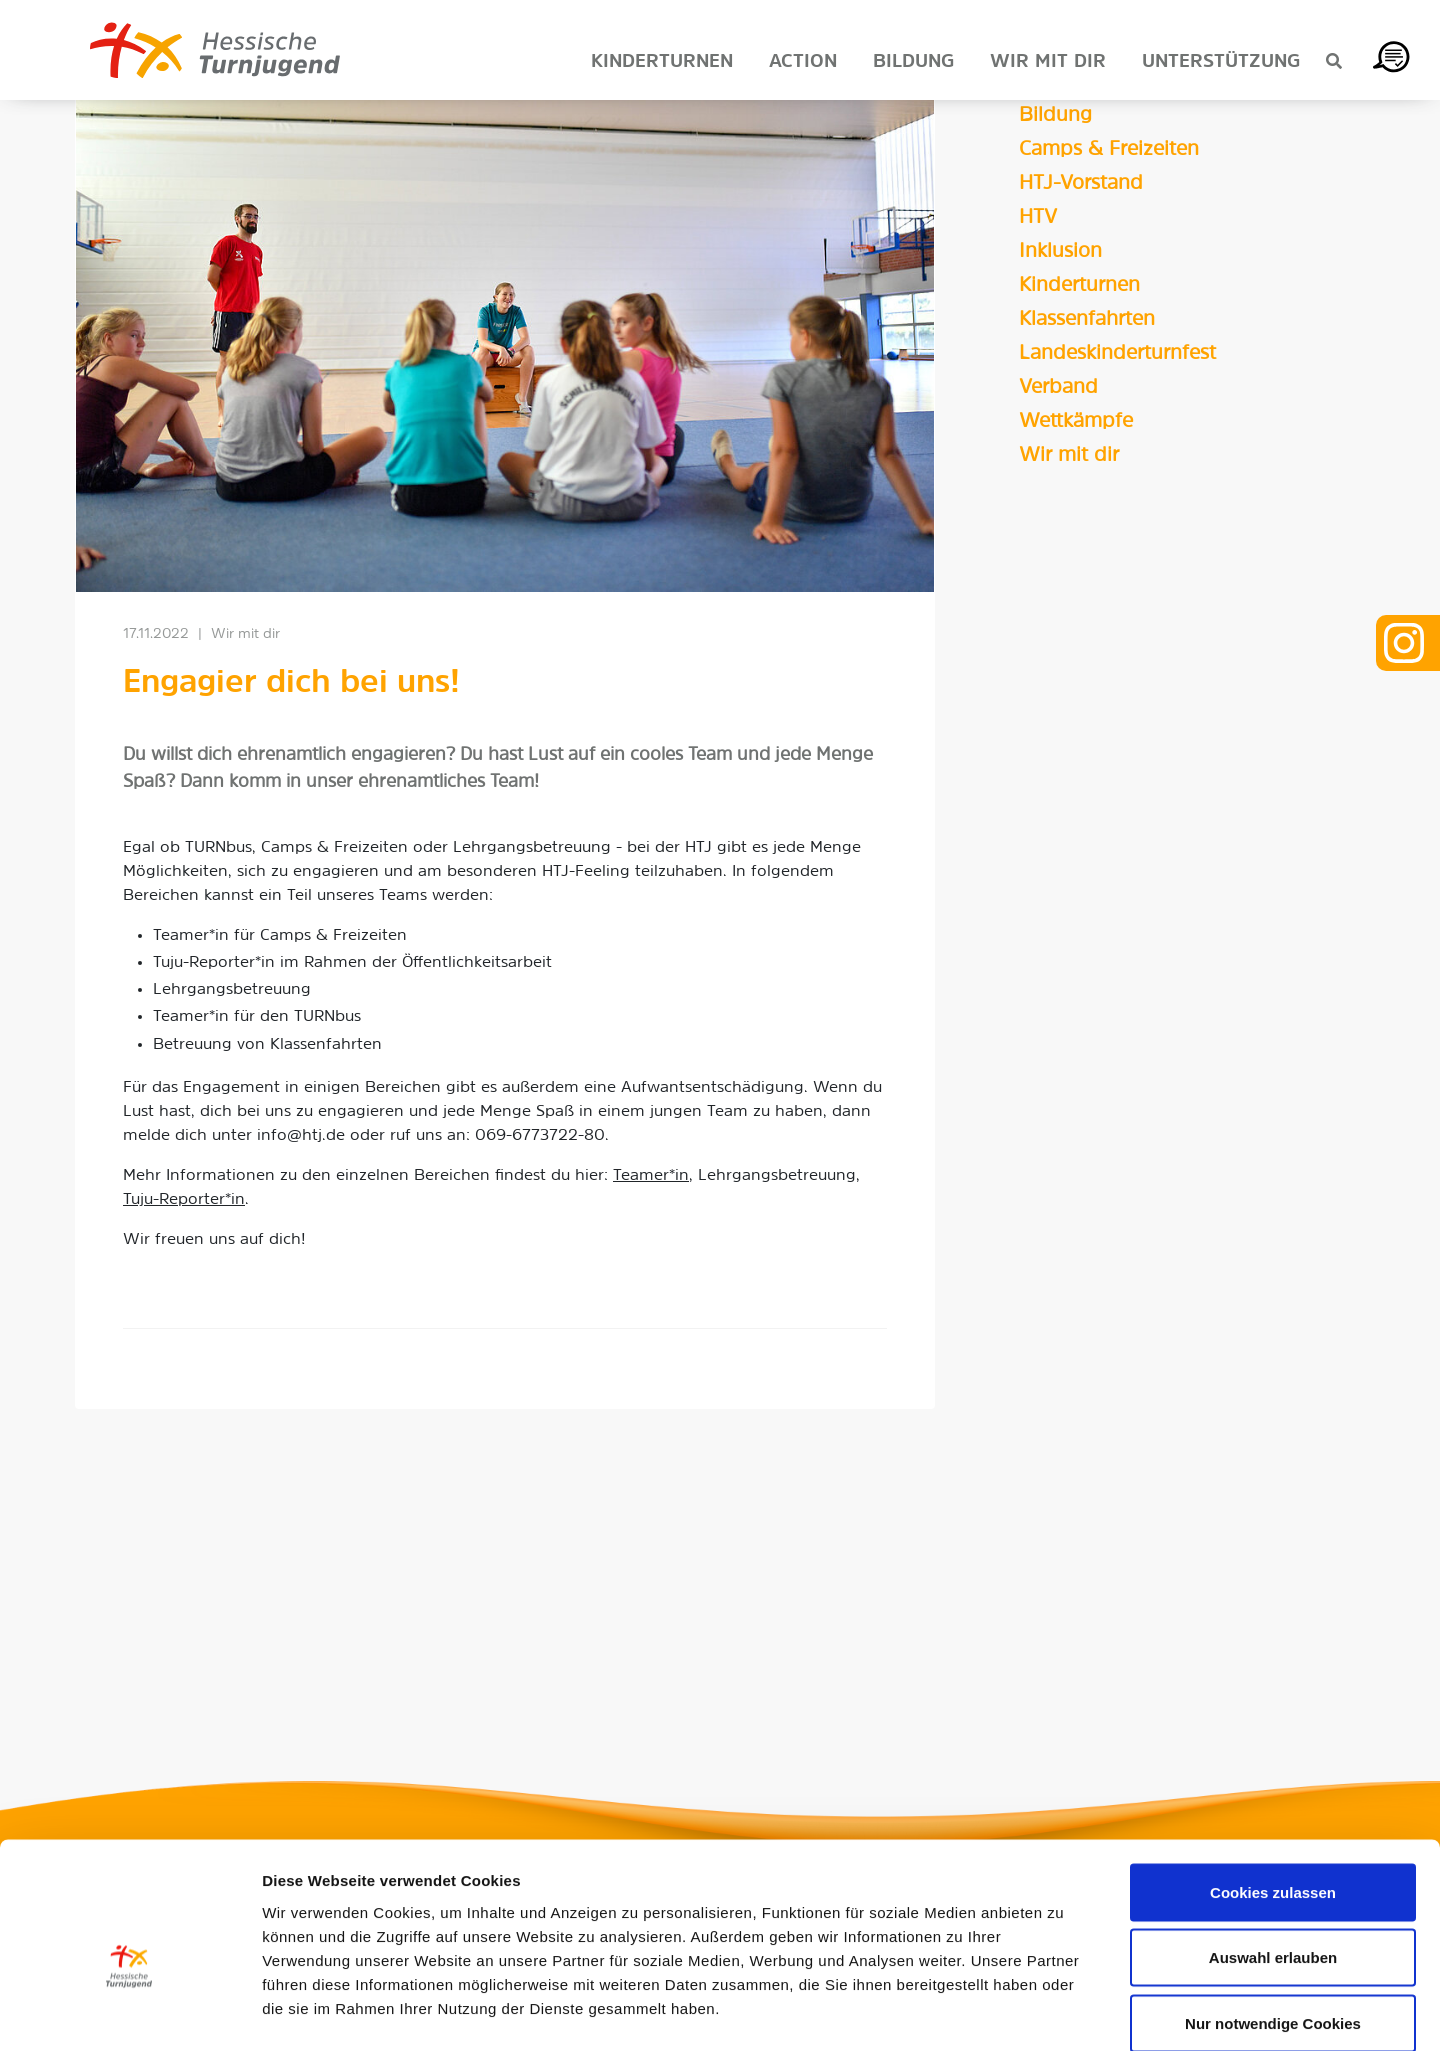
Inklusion (1060, 252)
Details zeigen (1063, 2011)
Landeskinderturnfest (1117, 354)
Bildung (1055, 116)
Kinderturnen (1079, 286)
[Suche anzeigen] (1334, 63)
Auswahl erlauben (1273, 1854)
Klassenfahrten (1087, 320)
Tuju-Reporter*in (184, 1200)
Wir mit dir (1069, 456)
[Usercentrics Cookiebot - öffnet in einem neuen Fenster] (129, 2012)
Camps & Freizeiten (1109, 150)
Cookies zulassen (1273, 1788)
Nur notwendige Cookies (1273, 1919)
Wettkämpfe (1076, 422)
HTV (1038, 218)
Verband (1058, 388)
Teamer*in (651, 1176)
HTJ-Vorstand (1081, 184)
